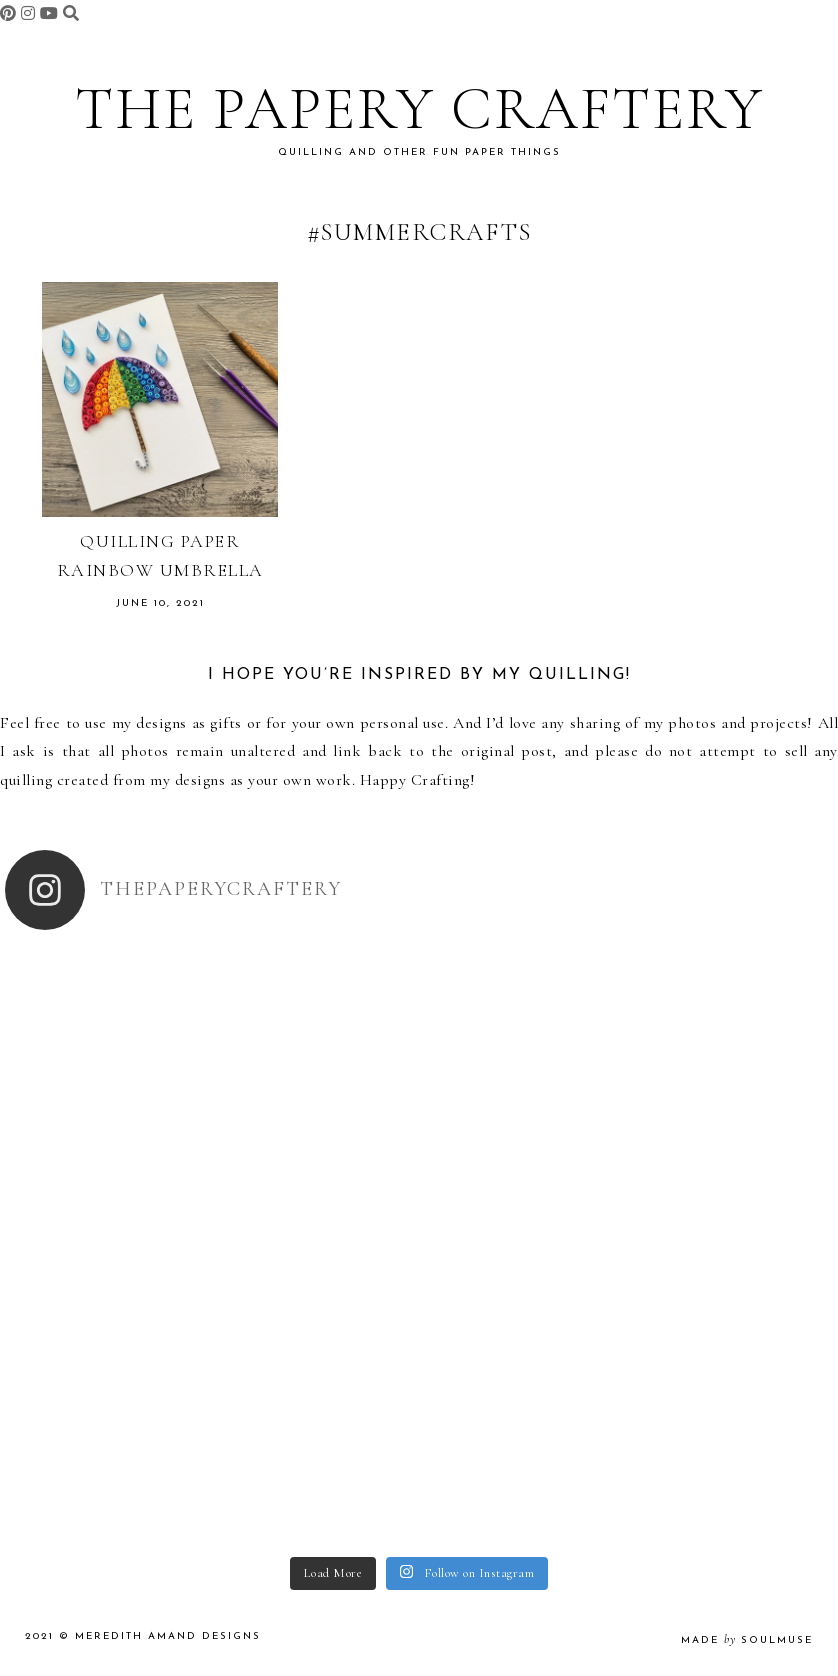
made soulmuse (747, 1640)
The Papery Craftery (419, 109)
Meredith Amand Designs (168, 1636)
